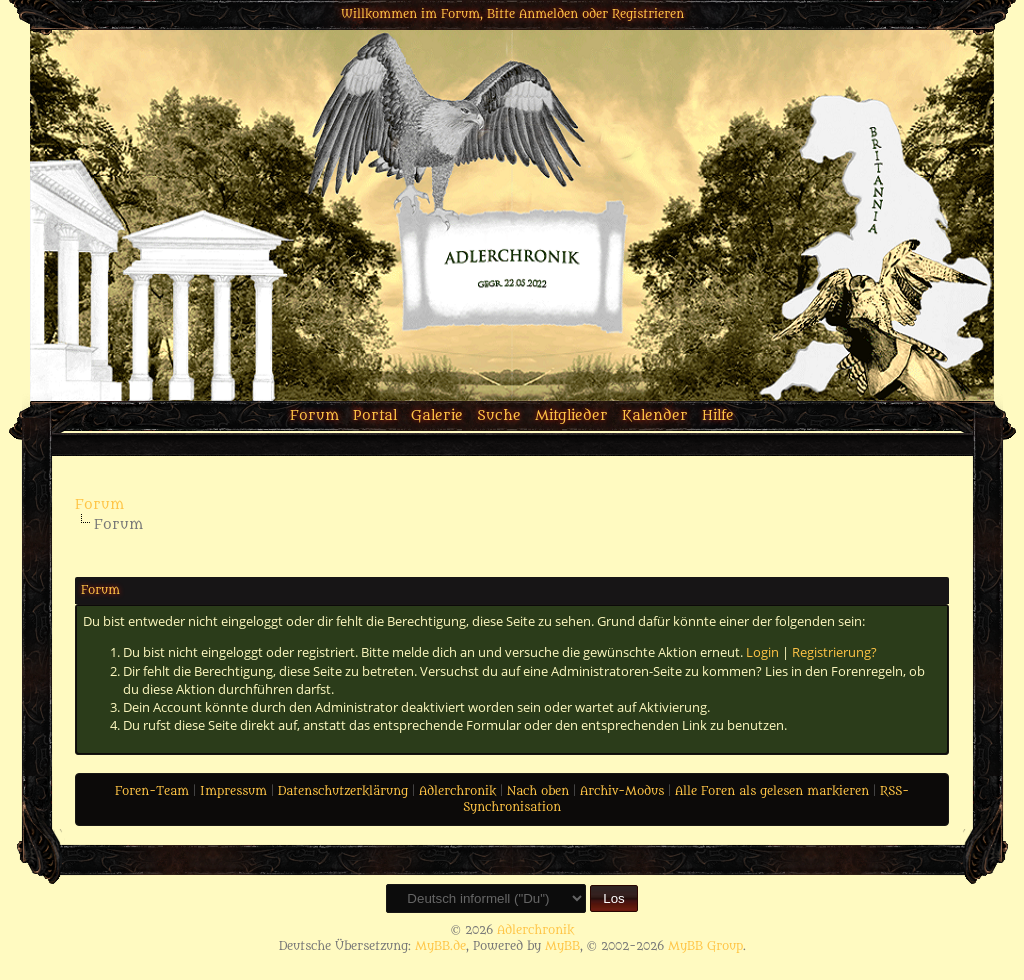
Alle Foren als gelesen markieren (772, 791)
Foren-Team (152, 791)
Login (762, 652)
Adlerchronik (457, 791)
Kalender (655, 415)
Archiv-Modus (622, 791)
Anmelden (548, 14)
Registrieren (648, 14)
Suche (499, 415)
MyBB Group (705, 946)
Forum (314, 415)
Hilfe (718, 415)
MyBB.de (440, 946)
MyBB (562, 946)
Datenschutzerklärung (343, 791)
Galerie (437, 415)
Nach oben (538, 791)
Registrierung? (834, 652)
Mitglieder (571, 415)
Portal (375, 415)
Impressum (233, 791)
